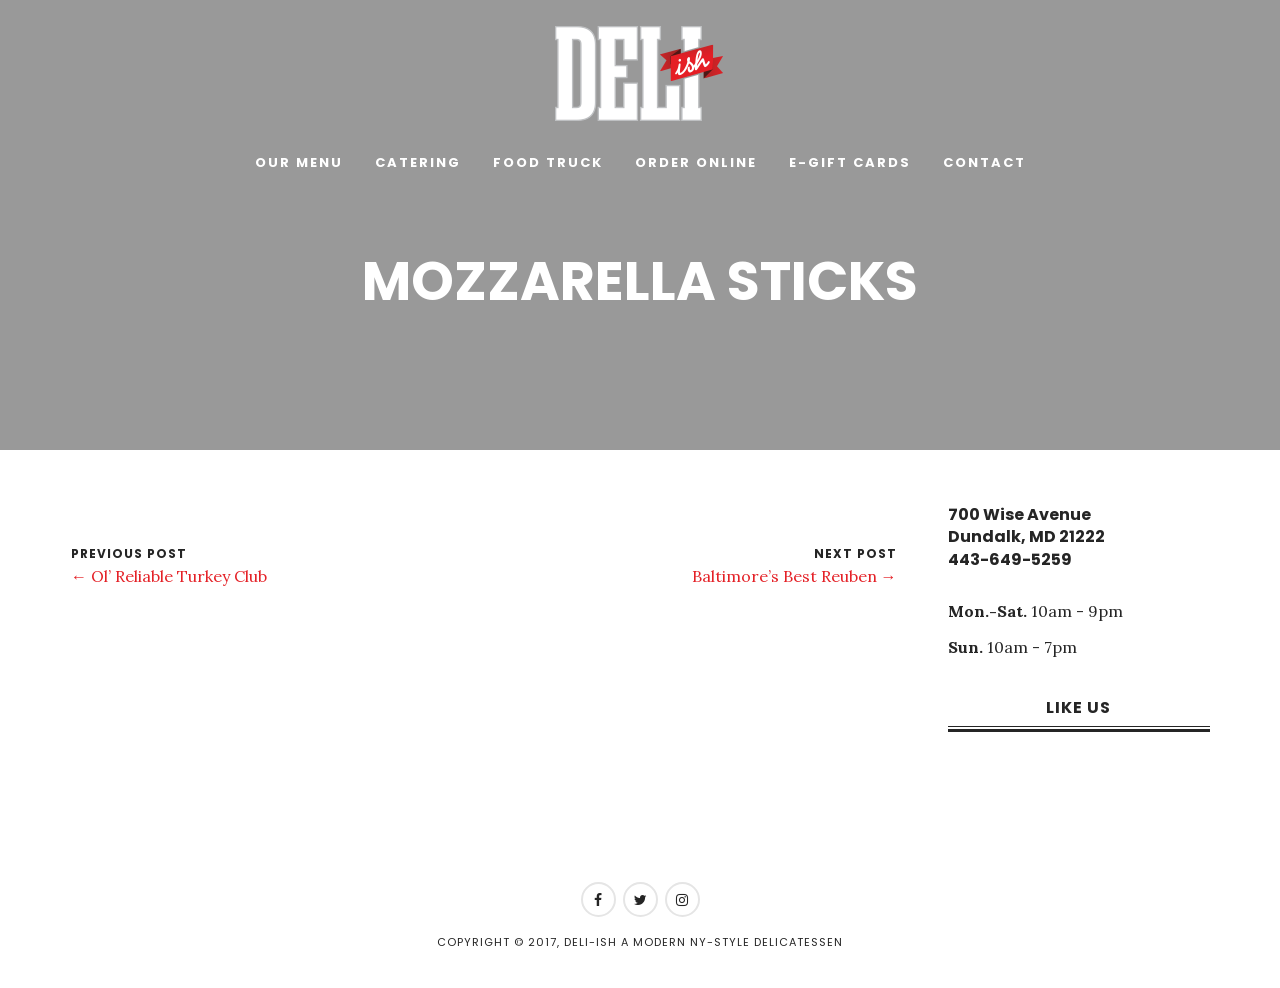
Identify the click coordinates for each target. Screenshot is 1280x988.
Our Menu (299, 162)
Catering (418, 162)
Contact (984, 162)
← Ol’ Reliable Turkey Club (169, 576)
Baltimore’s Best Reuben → (794, 576)
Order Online (696, 162)
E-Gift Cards (850, 162)
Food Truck (548, 162)
